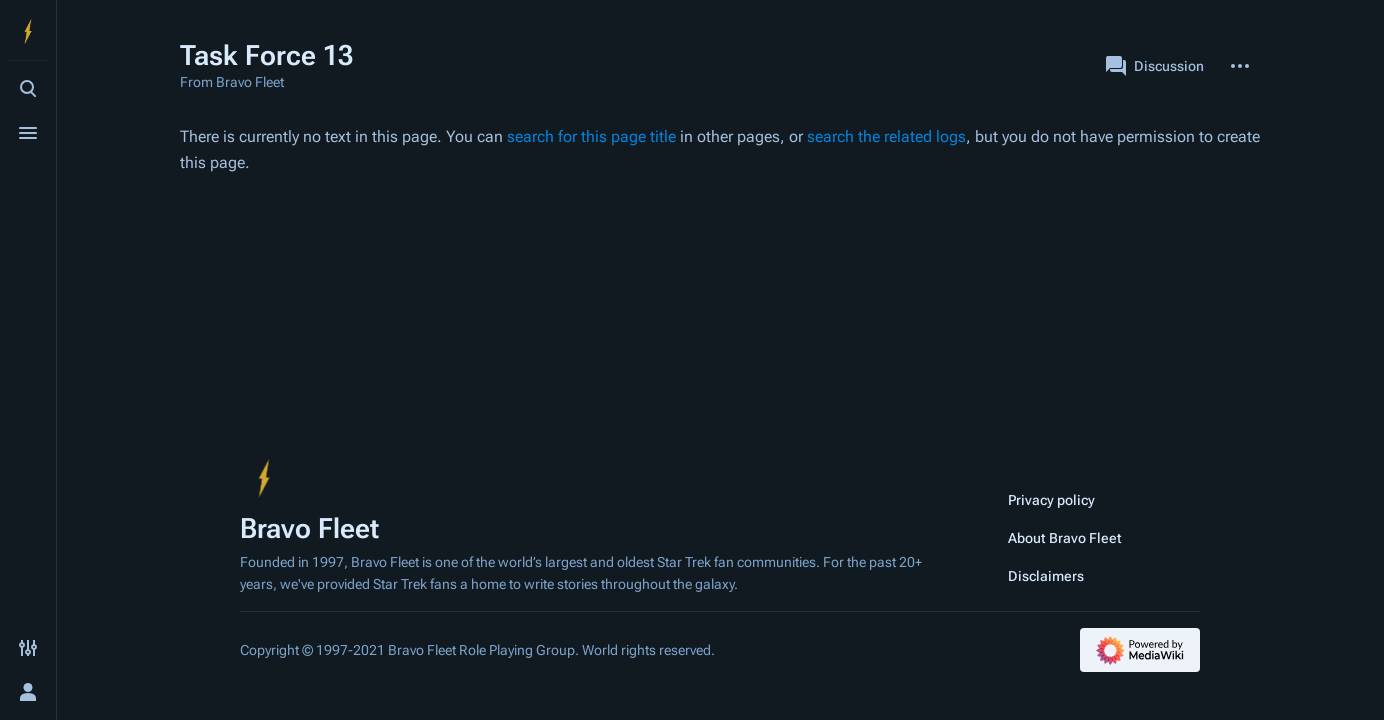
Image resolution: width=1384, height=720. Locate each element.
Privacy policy (1051, 500)
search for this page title (591, 136)
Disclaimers (1046, 576)
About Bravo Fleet (1065, 538)
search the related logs (886, 136)
